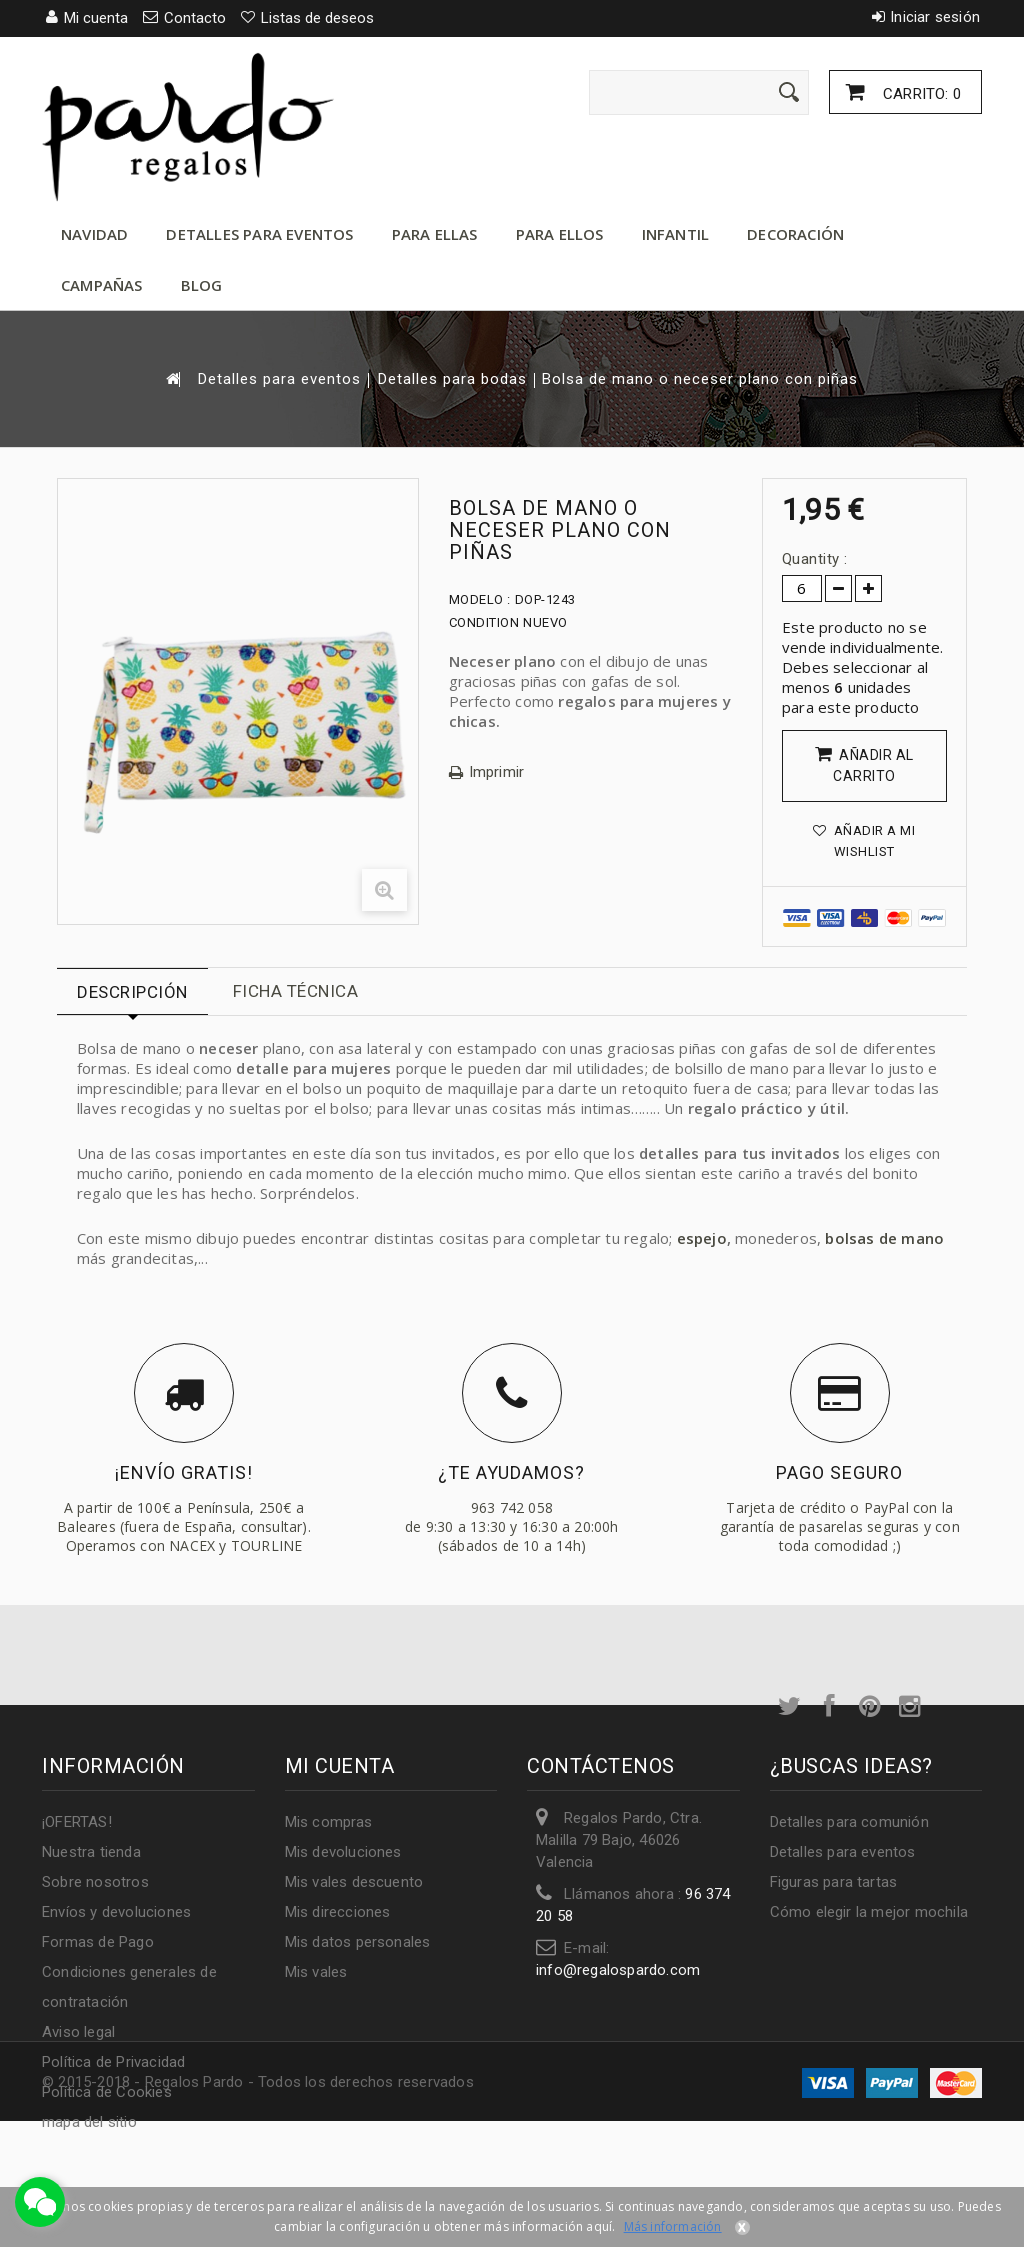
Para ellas (435, 234)
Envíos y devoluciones (116, 1912)
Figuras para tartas (834, 1882)
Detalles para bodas (452, 379)
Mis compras (329, 1822)
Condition (484, 622)
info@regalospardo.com (618, 1970)
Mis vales (316, 1972)
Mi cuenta (340, 1766)
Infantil (676, 234)
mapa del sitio (89, 2122)
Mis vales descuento (354, 1882)
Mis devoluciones (343, 1852)
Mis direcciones (338, 1912)
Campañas (102, 285)
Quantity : (815, 559)
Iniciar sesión (935, 17)
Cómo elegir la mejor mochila (869, 1912)
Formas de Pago (98, 1942)
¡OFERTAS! (77, 1822)
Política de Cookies (107, 2092)
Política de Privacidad (113, 2062)
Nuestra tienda (91, 1852)
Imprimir (497, 772)
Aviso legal (78, 2032)
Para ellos (560, 234)
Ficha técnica (296, 991)
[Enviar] (789, 92)
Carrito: (920, 94)
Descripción (132, 992)
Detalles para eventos (259, 234)
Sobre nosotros (95, 1882)
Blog (202, 285)
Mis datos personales (358, 1942)
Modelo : (480, 599)
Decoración (795, 234)
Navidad (94, 234)
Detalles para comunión (849, 1822)
